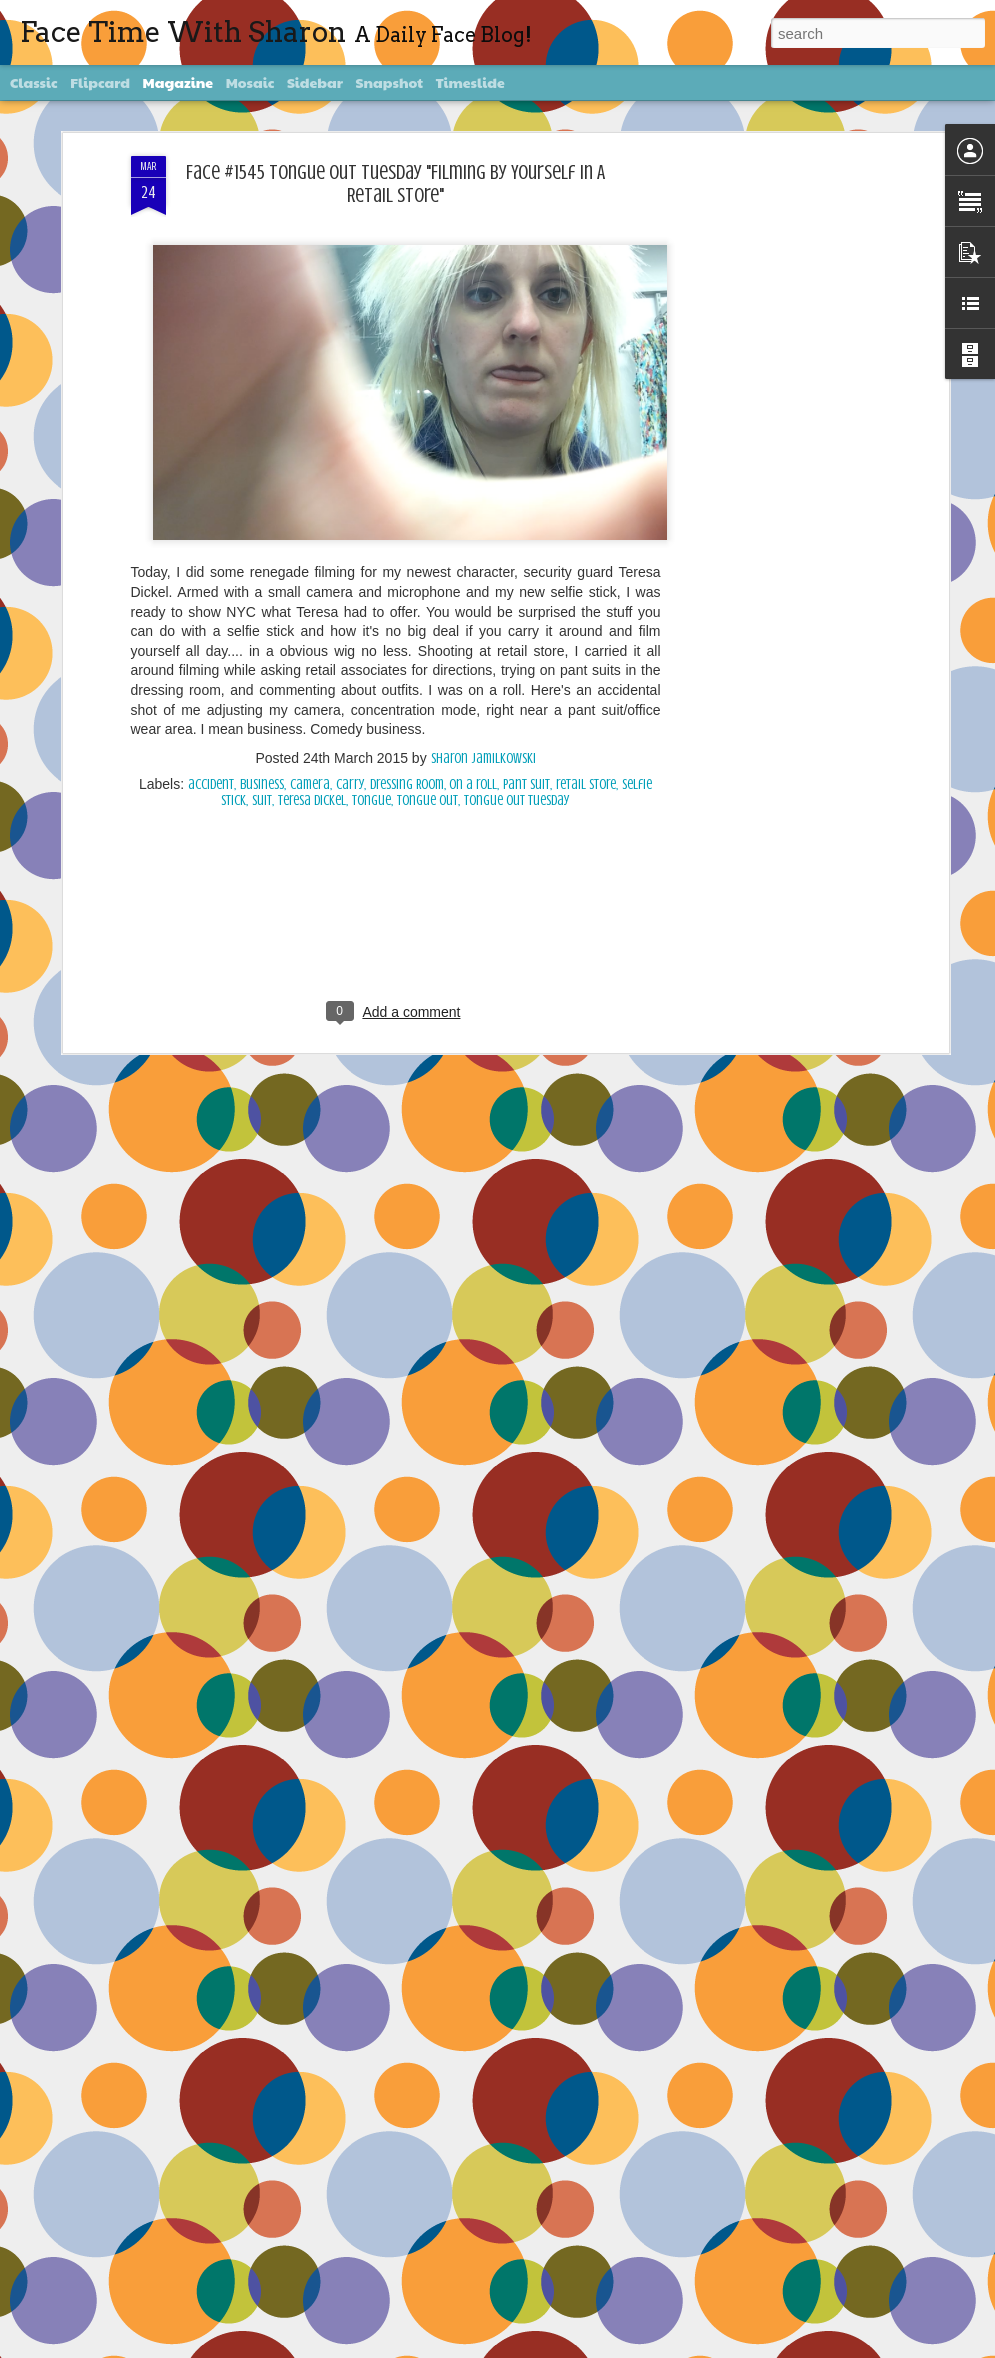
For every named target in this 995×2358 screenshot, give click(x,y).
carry (350, 371)
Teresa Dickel (312, 387)
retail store (586, 371)
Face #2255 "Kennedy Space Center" (413, 1882)
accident (211, 371)
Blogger (634, 2346)
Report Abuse (680, 2346)
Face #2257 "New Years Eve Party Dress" (424, 1428)
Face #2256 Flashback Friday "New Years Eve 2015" (454, 1655)
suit (262, 387)
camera (310, 371)
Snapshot (389, 82)
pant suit (526, 371)
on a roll (473, 371)
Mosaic (250, 82)
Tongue (371, 387)
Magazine (178, 82)
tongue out (427, 387)
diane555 (534, 2346)
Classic (34, 82)
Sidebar (315, 82)
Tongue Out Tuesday (517, 387)
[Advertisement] (395, 516)
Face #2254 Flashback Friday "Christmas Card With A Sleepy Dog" (495, 2109)
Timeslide (470, 82)
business (262, 371)
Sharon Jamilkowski (483, 345)
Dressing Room (407, 371)
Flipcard (100, 82)
